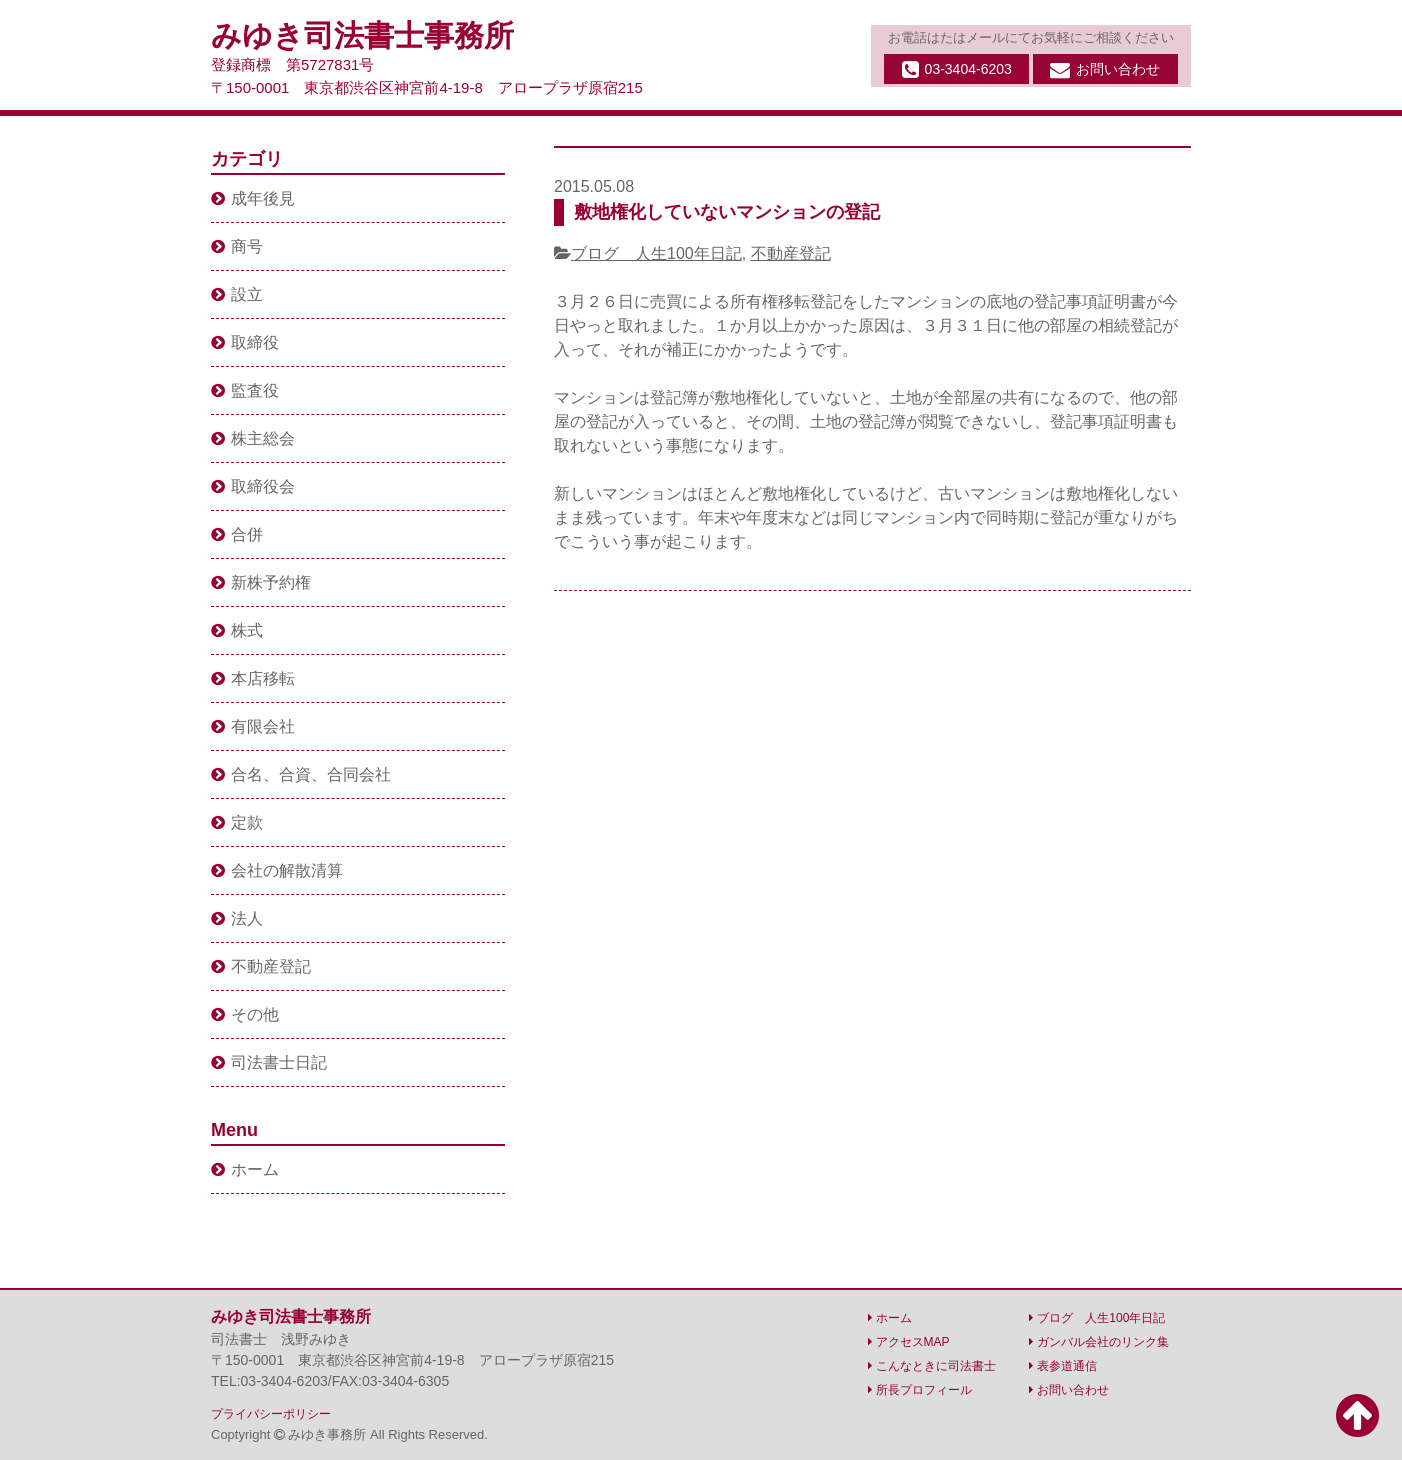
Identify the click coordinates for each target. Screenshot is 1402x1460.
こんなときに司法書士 (932, 1366)
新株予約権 (261, 582)
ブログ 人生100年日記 (656, 253)
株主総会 (253, 438)
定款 (237, 822)
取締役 (245, 342)
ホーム (245, 1169)
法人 (237, 918)
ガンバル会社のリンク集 (1099, 1342)
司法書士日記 (269, 1062)
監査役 (245, 390)
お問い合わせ (1105, 70)
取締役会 (253, 486)
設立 (237, 294)
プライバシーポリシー (271, 1414)
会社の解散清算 (277, 870)
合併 (237, 534)
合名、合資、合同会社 (301, 774)
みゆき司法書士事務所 (362, 35)
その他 (245, 1014)
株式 (237, 630)
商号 (237, 246)
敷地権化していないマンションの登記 (727, 212)
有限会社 (253, 726)
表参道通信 (1063, 1366)
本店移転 (253, 678)
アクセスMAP (909, 1342)
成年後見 (253, 198)
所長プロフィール (920, 1390)
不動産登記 (791, 253)
